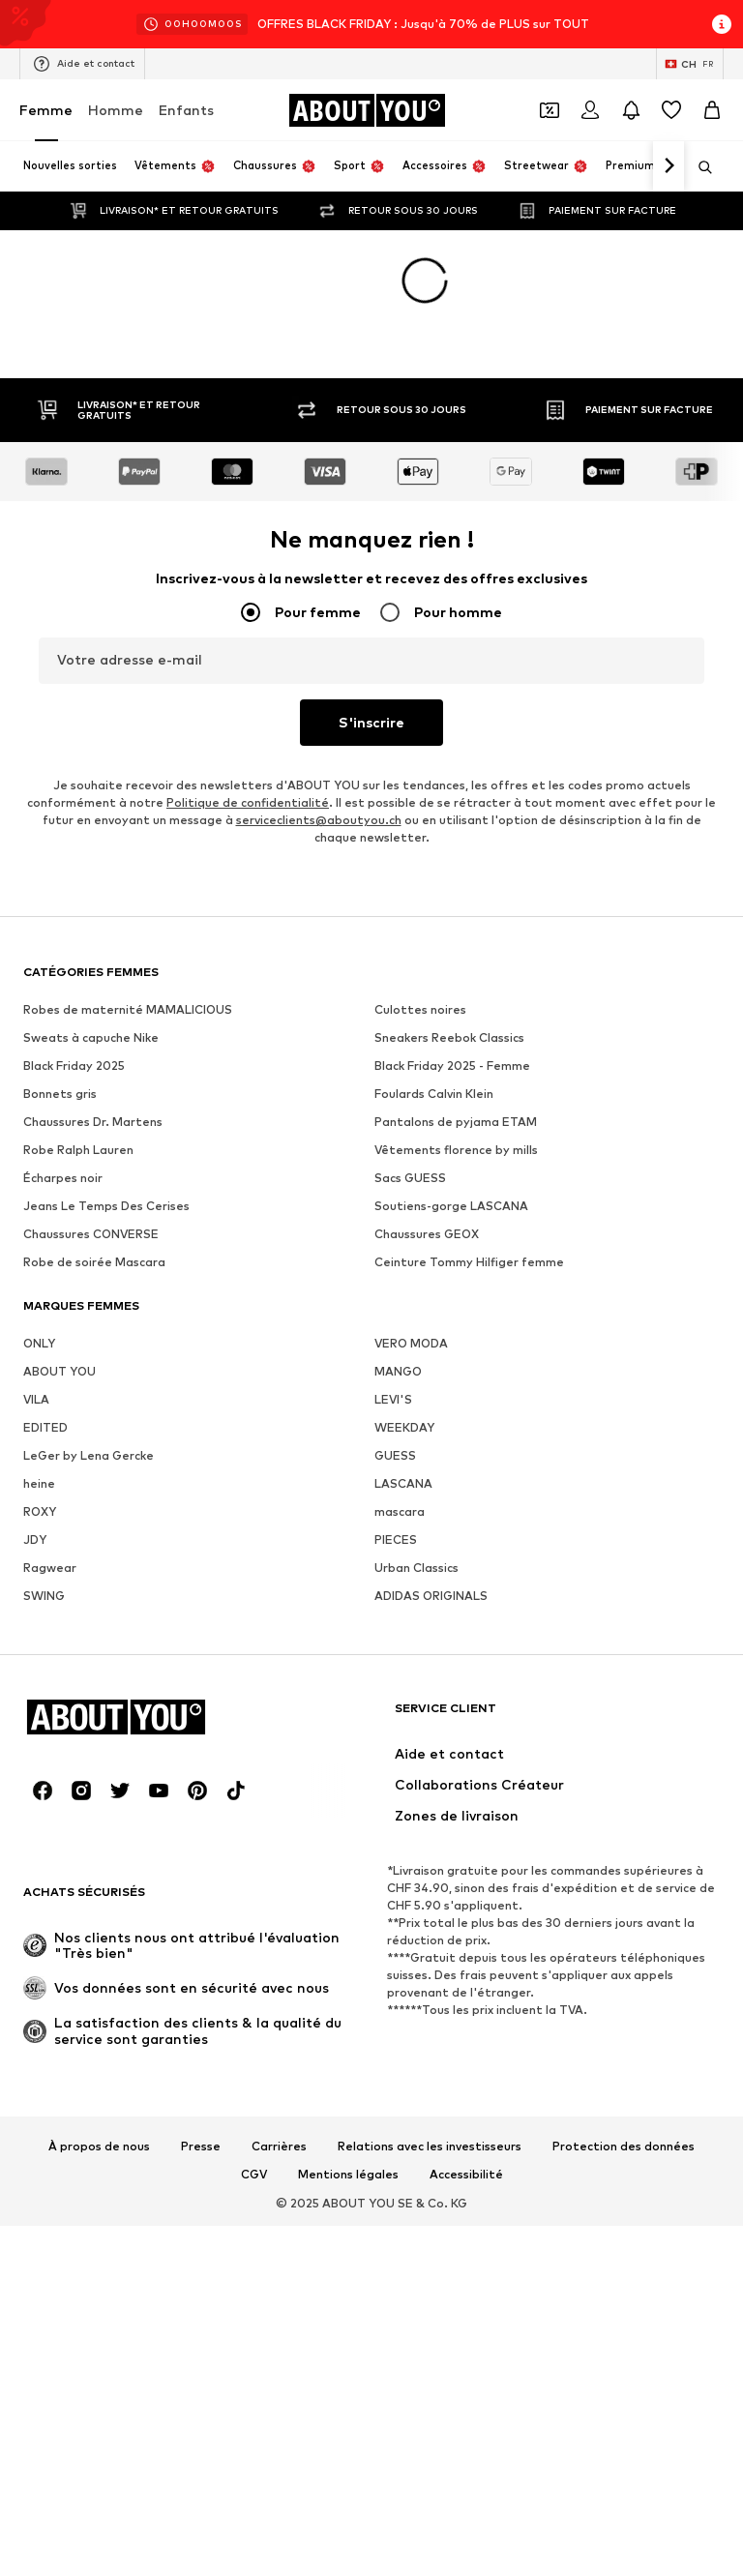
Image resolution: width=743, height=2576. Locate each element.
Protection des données (623, 2146)
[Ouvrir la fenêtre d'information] (721, 24)
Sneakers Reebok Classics (449, 1037)
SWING (44, 1595)
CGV (254, 2174)
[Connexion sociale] (42, 1790)
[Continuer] (668, 166)
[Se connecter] (590, 110)
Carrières (279, 2146)
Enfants (186, 110)
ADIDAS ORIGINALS (431, 1595)
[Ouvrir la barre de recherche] (698, 167)
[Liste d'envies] (671, 110)
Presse (201, 2146)
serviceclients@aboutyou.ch (318, 820)
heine (39, 1483)
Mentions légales (348, 2174)
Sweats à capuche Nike (91, 1037)
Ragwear (49, 1567)
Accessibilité (466, 2174)
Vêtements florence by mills (456, 1149)
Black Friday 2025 (74, 1065)
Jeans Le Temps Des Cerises (106, 1206)
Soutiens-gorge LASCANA (451, 1206)
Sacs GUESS (410, 1177)
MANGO (398, 1371)
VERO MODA (411, 1343)
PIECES (395, 1539)
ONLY (39, 1343)
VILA (36, 1399)
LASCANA (403, 1483)
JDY (34, 1539)
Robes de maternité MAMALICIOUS (127, 1009)
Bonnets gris (60, 1093)
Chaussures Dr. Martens (93, 1121)
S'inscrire (371, 722)
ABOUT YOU (59, 1371)
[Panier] (712, 110)
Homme (115, 110)
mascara (399, 1511)
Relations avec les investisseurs (429, 2146)
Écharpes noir (63, 1177)
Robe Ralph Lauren (78, 1149)
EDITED (45, 1427)
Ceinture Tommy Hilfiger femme (469, 1262)
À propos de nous (99, 2146)
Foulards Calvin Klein (433, 1093)
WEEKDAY (404, 1427)
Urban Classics (416, 1567)
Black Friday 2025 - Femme (452, 1065)
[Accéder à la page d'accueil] (366, 110)
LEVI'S (393, 1399)
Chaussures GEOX (426, 1234)
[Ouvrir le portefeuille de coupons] (549, 110)
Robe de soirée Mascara (94, 1262)
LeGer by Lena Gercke (88, 1455)
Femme (46, 110)
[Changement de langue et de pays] (690, 63)
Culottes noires (420, 1009)
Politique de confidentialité (247, 802)
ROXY (39, 1511)
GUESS (395, 1455)
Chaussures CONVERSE (91, 1234)
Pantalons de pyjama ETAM (455, 1121)
